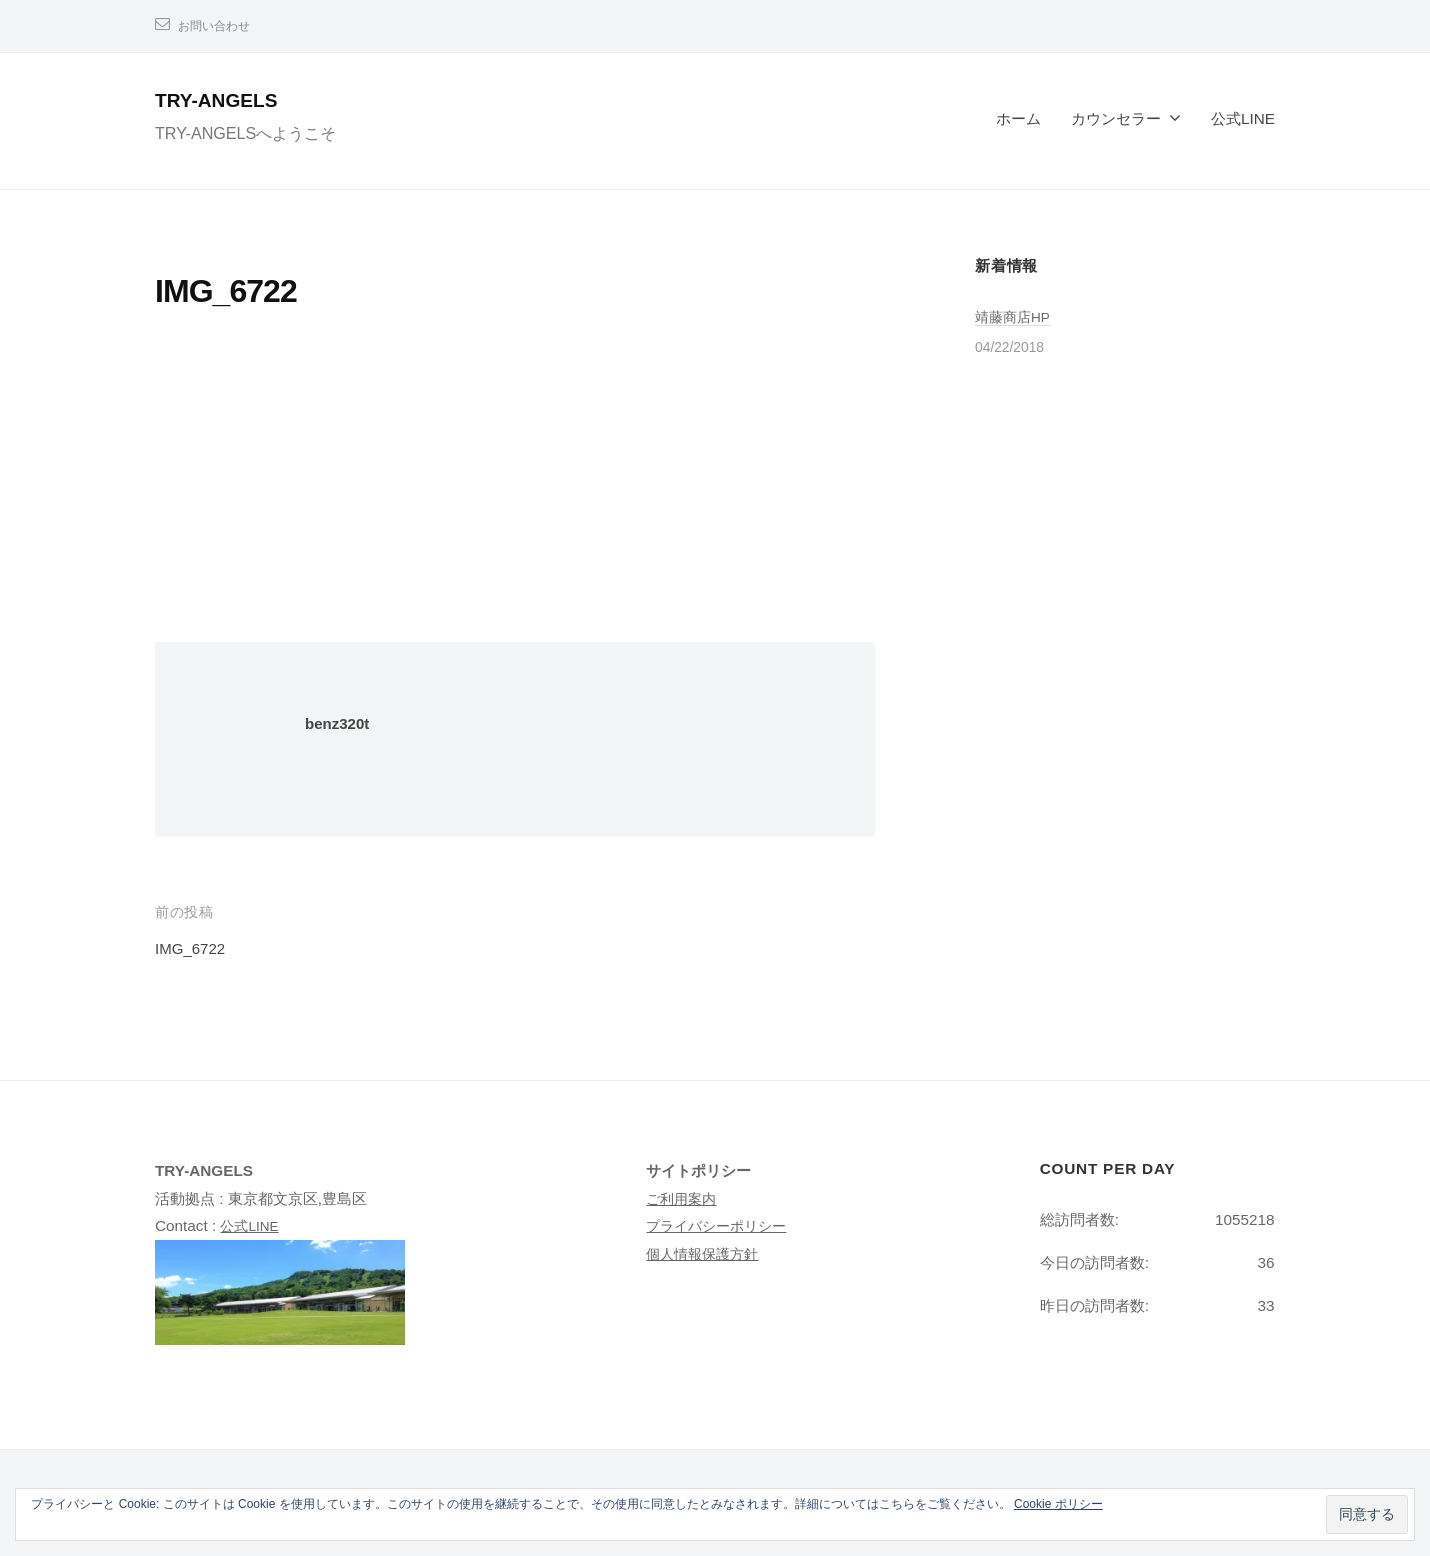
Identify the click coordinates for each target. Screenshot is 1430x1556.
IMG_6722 (194, 948)
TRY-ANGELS (226, 99)
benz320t (341, 723)
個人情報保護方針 (706, 1253)
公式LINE (1243, 118)
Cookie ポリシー (1058, 1504)
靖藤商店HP (1015, 316)
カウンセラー (1116, 118)
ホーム (1018, 118)
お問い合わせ (220, 25)
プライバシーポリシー (721, 1225)
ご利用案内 (683, 1198)
